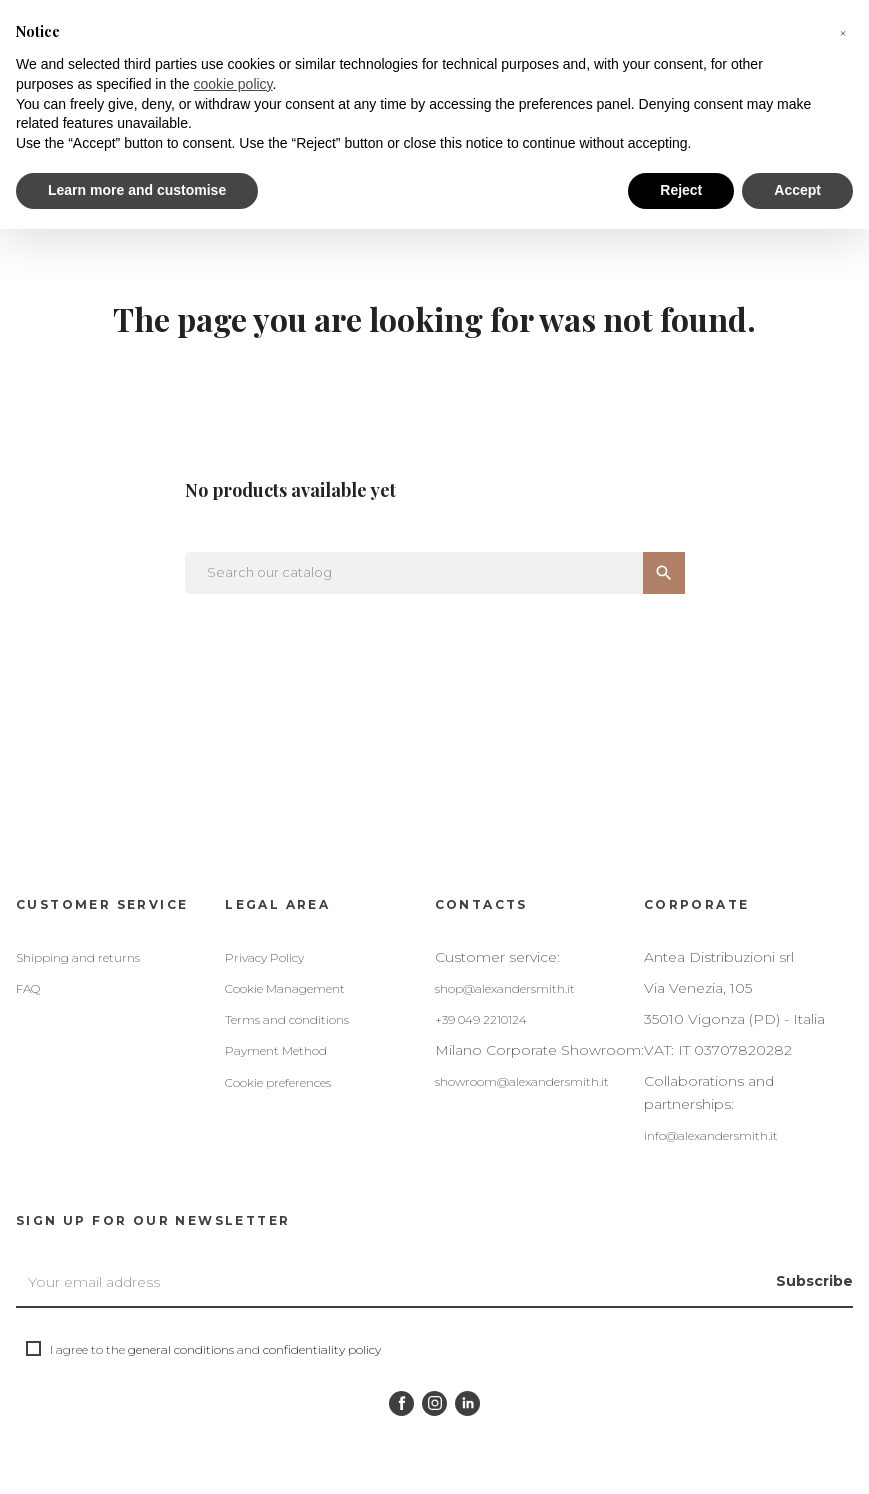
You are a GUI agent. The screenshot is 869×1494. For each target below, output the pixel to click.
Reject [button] (681, 190)
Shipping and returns (78, 957)
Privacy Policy (264, 957)
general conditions (181, 1349)
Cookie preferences (278, 1082)
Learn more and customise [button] (137, 190)
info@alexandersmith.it (711, 1135)
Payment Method (276, 1050)
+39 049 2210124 (481, 1019)
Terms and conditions (287, 1019)
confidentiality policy (322, 1349)
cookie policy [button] (232, 84)
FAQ (28, 988)
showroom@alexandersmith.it (522, 1081)
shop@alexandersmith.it (505, 988)
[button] (843, 32)
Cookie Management (285, 988)
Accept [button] (797, 190)
